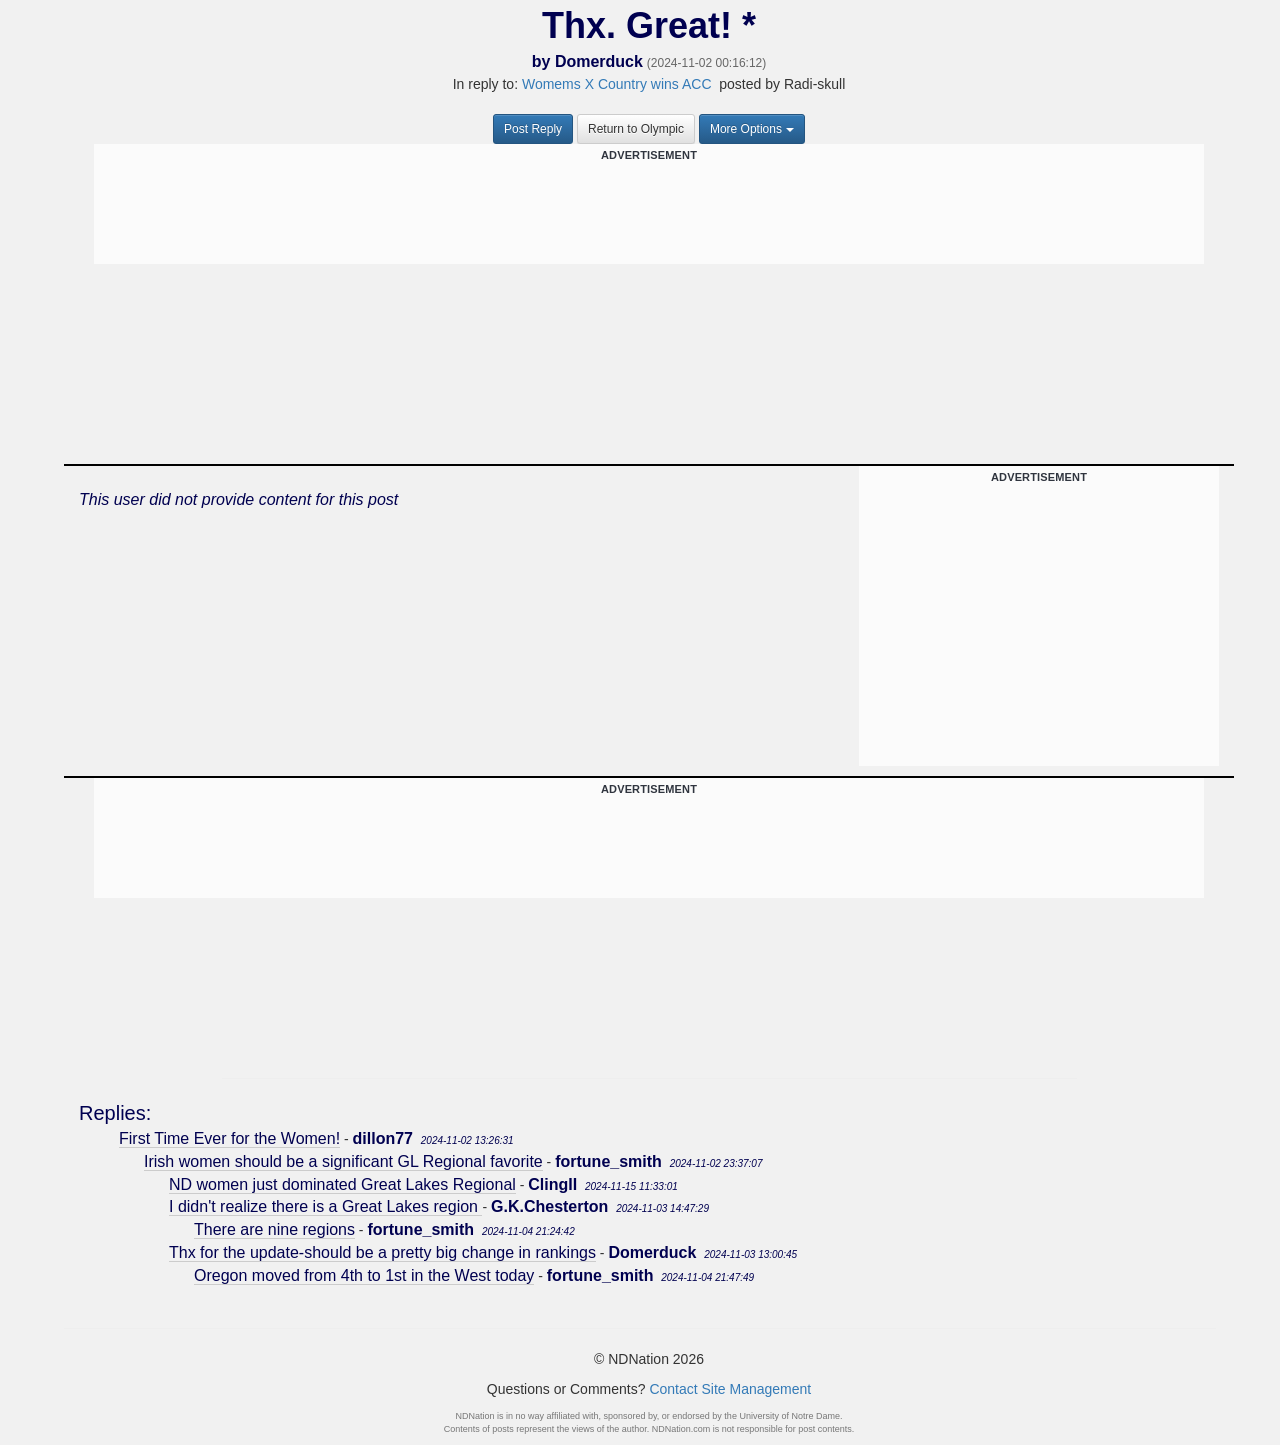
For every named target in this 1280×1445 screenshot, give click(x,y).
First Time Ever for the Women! (229, 1138)
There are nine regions (274, 1229)
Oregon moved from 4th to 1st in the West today (364, 1275)
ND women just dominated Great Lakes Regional (342, 1184)
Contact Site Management (730, 1389)
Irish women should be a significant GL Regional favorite (343, 1161)
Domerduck (599, 61)
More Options (752, 129)
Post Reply (533, 129)
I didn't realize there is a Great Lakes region (325, 1206)
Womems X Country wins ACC (618, 84)
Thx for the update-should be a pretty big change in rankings (382, 1252)
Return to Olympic (636, 129)
